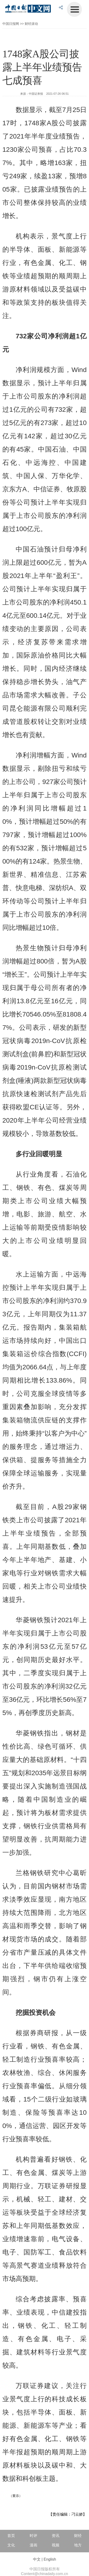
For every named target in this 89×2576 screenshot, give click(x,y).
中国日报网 (10, 24)
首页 (11, 2536)
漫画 (33, 2545)
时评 (33, 2536)
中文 (37, 2559)
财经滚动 (31, 24)
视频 (55, 2545)
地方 (78, 2545)
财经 (78, 2536)
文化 (11, 2545)
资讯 (55, 2536)
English (50, 2559)
